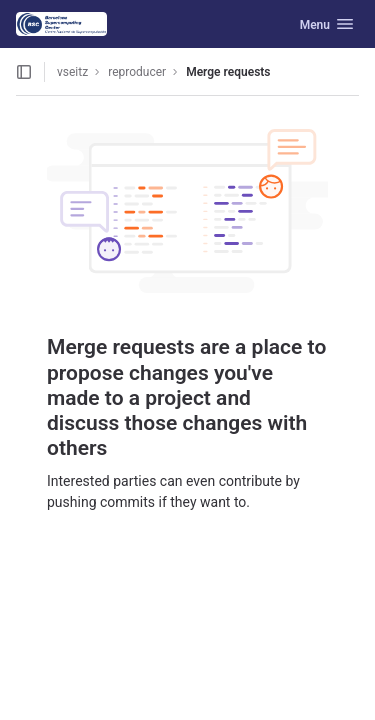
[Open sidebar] (24, 72)
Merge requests (228, 72)
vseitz (72, 72)
